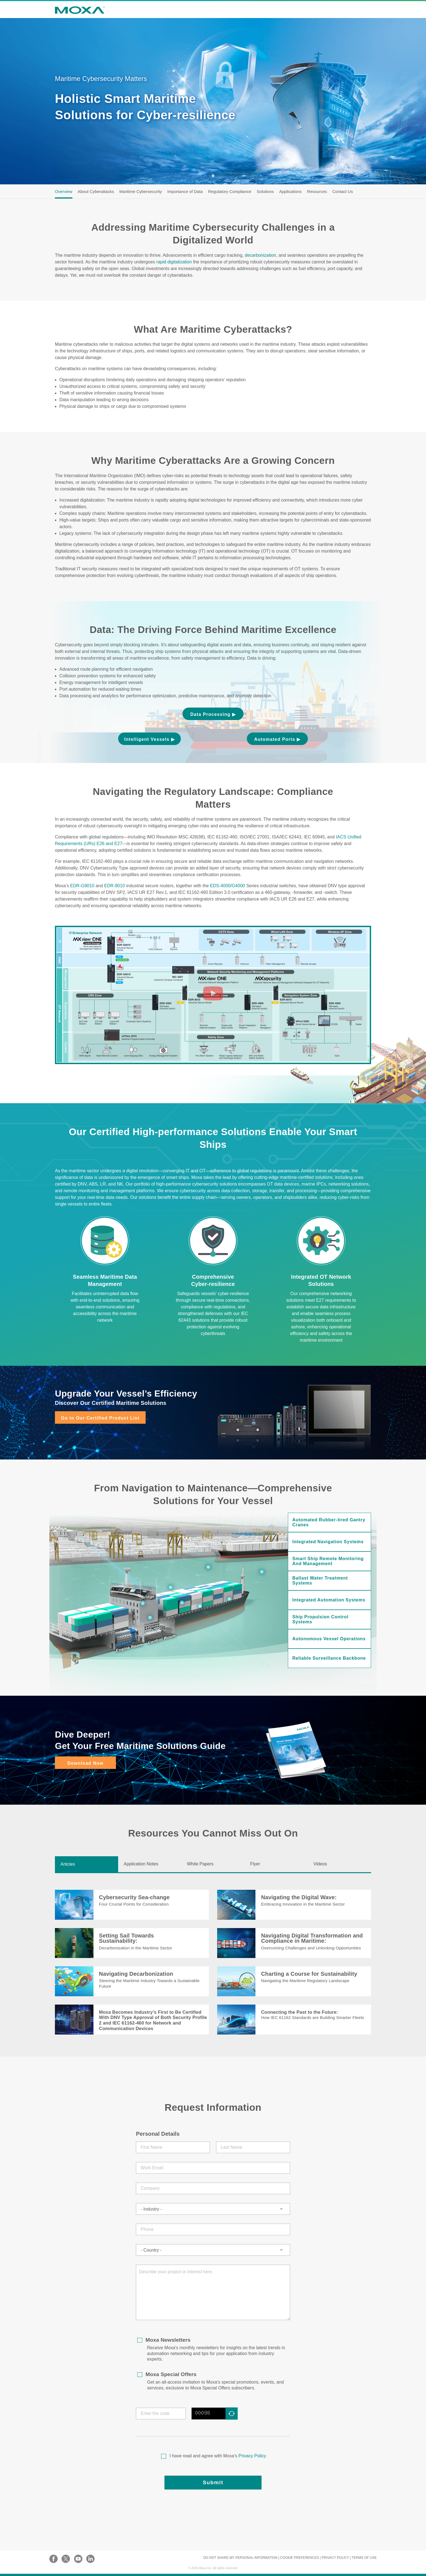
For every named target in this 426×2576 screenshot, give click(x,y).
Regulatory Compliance (229, 191)
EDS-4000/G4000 (227, 885)
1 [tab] (213, 175)
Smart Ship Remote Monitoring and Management (328, 1561)
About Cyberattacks (96, 191)
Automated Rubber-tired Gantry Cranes (328, 1522)
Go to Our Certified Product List (100, 1418)
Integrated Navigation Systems (328, 1541)
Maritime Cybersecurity (140, 191)
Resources (317, 191)
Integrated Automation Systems (329, 1600)
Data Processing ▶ (213, 714)
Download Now (85, 1763)
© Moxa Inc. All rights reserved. (213, 2568)
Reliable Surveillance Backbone (329, 1658)
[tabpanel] (213, 101)
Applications (290, 191)
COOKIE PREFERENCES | (300, 2558)
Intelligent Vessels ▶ (149, 739)
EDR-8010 (114, 885)
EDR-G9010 (82, 885)
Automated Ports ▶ (277, 739)
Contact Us (342, 191)
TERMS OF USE (364, 2558)
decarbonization (260, 255)
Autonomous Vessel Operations (329, 1638)
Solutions (265, 191)
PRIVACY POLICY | (336, 2558)
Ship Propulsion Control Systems (320, 1619)
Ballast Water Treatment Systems (320, 1580)
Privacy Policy (253, 2455)
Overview (63, 191)
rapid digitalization (174, 262)
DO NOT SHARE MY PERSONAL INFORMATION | (241, 2558)
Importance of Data (185, 191)
